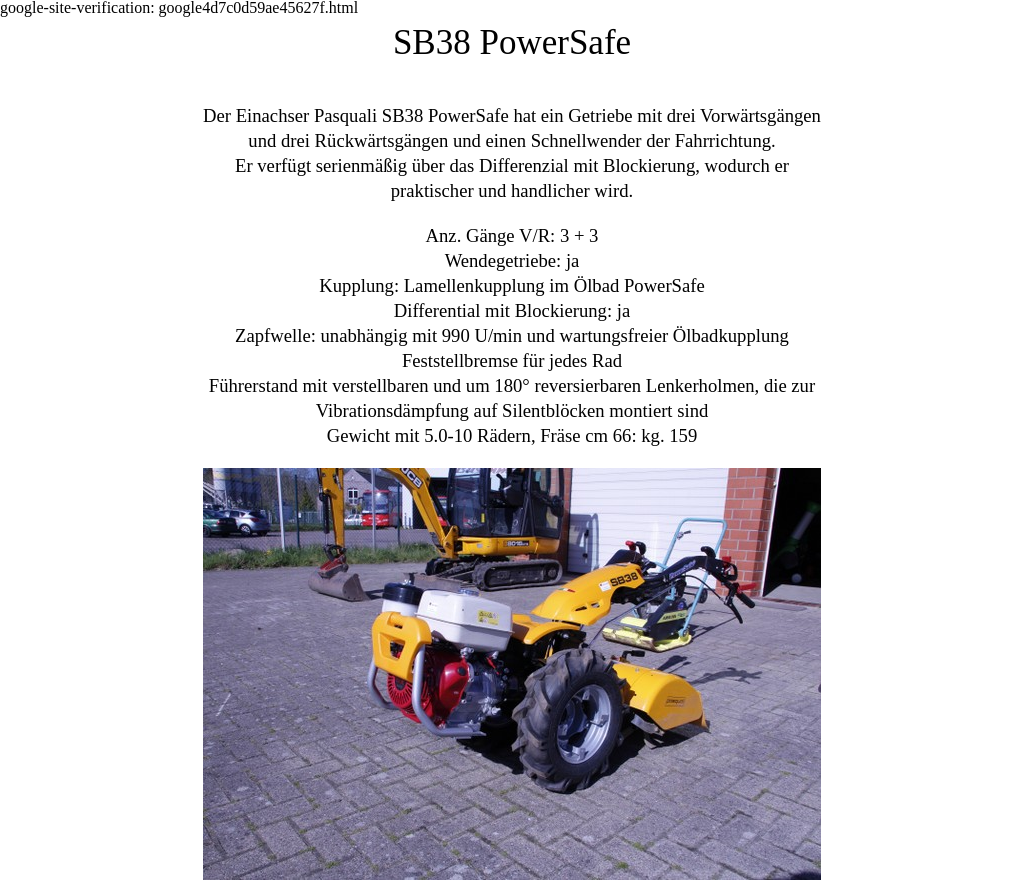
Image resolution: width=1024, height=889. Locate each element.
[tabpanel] (512, 452)
